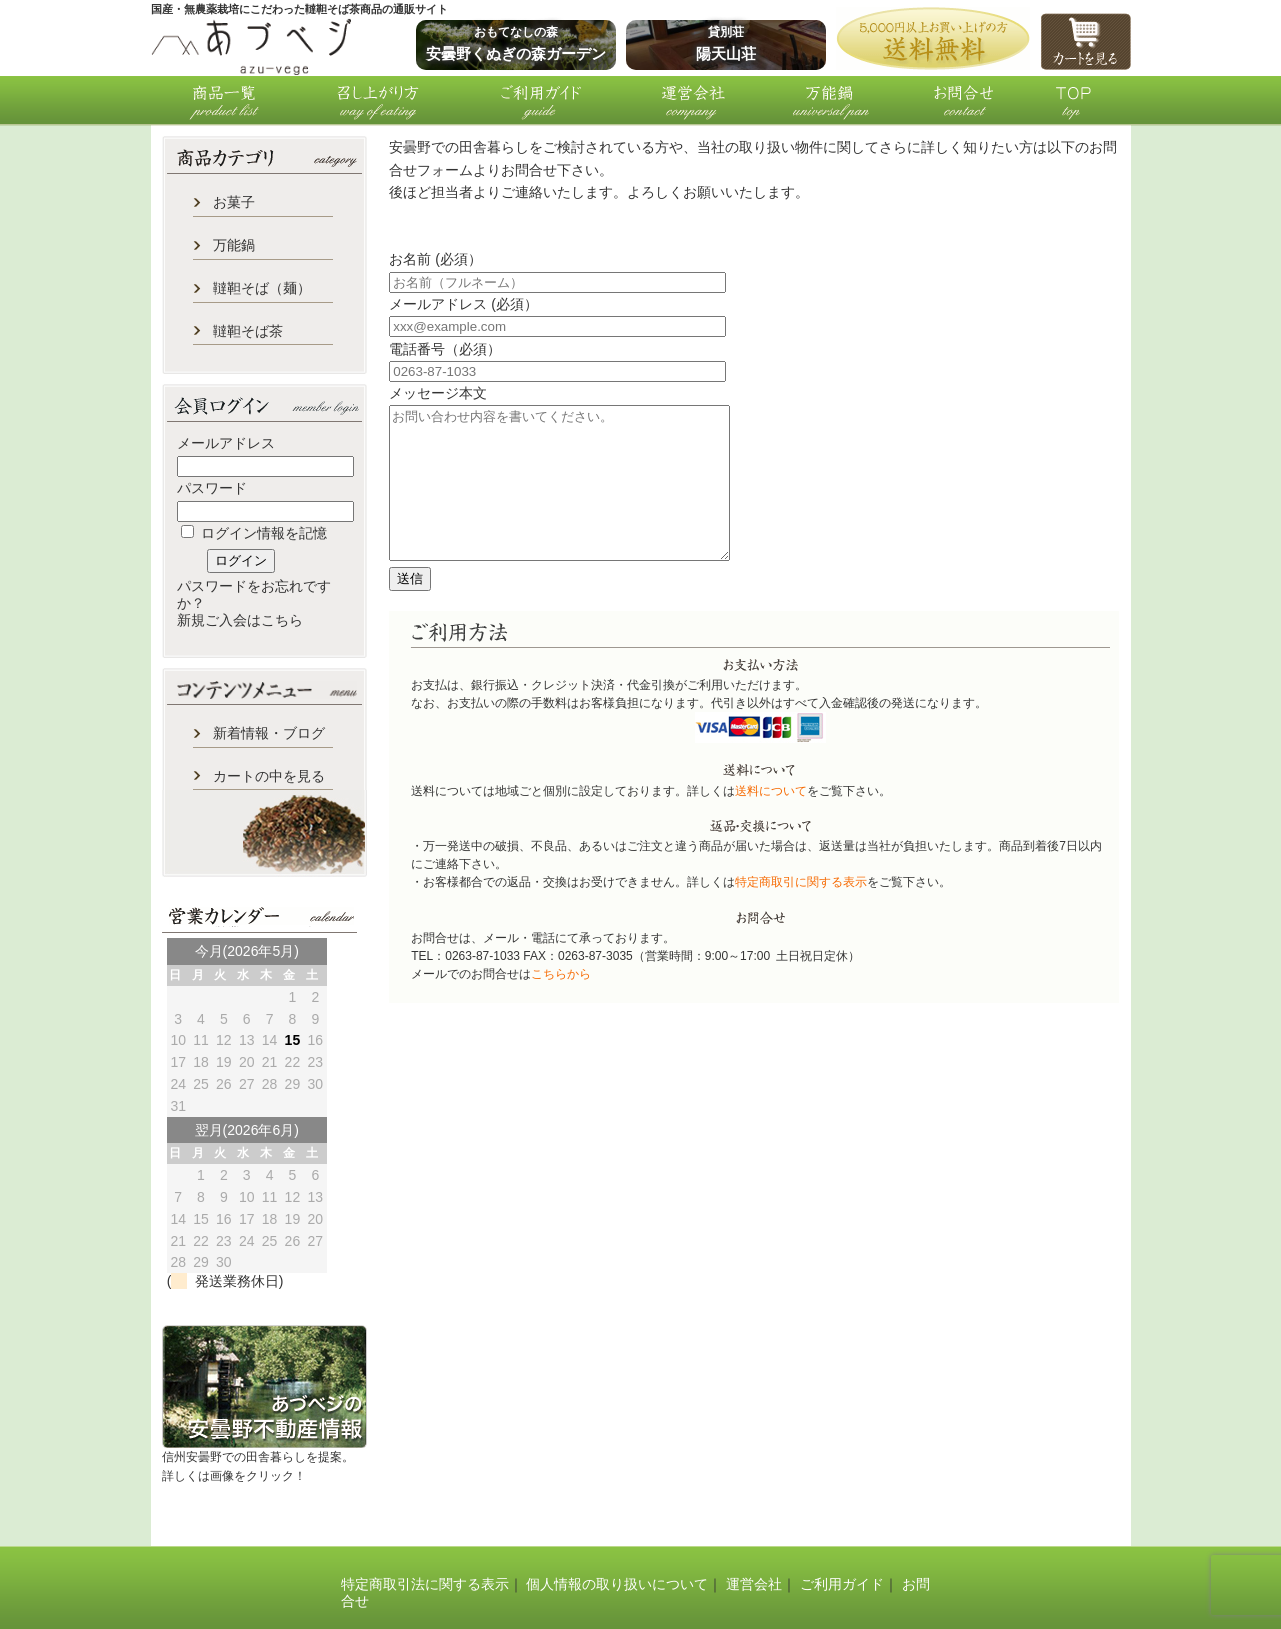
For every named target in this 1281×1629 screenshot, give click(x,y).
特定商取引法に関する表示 (425, 1584)
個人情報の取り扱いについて (617, 1584)
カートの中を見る (269, 776)
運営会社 (754, 1584)
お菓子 (234, 202)
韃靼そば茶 (248, 331)
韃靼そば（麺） (262, 288)
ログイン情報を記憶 (254, 533)
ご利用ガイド (842, 1584)
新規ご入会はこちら (240, 620)
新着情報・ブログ (269, 733)
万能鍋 (234, 245)
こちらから (561, 1004)
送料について (771, 821)
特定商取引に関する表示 (801, 912)
